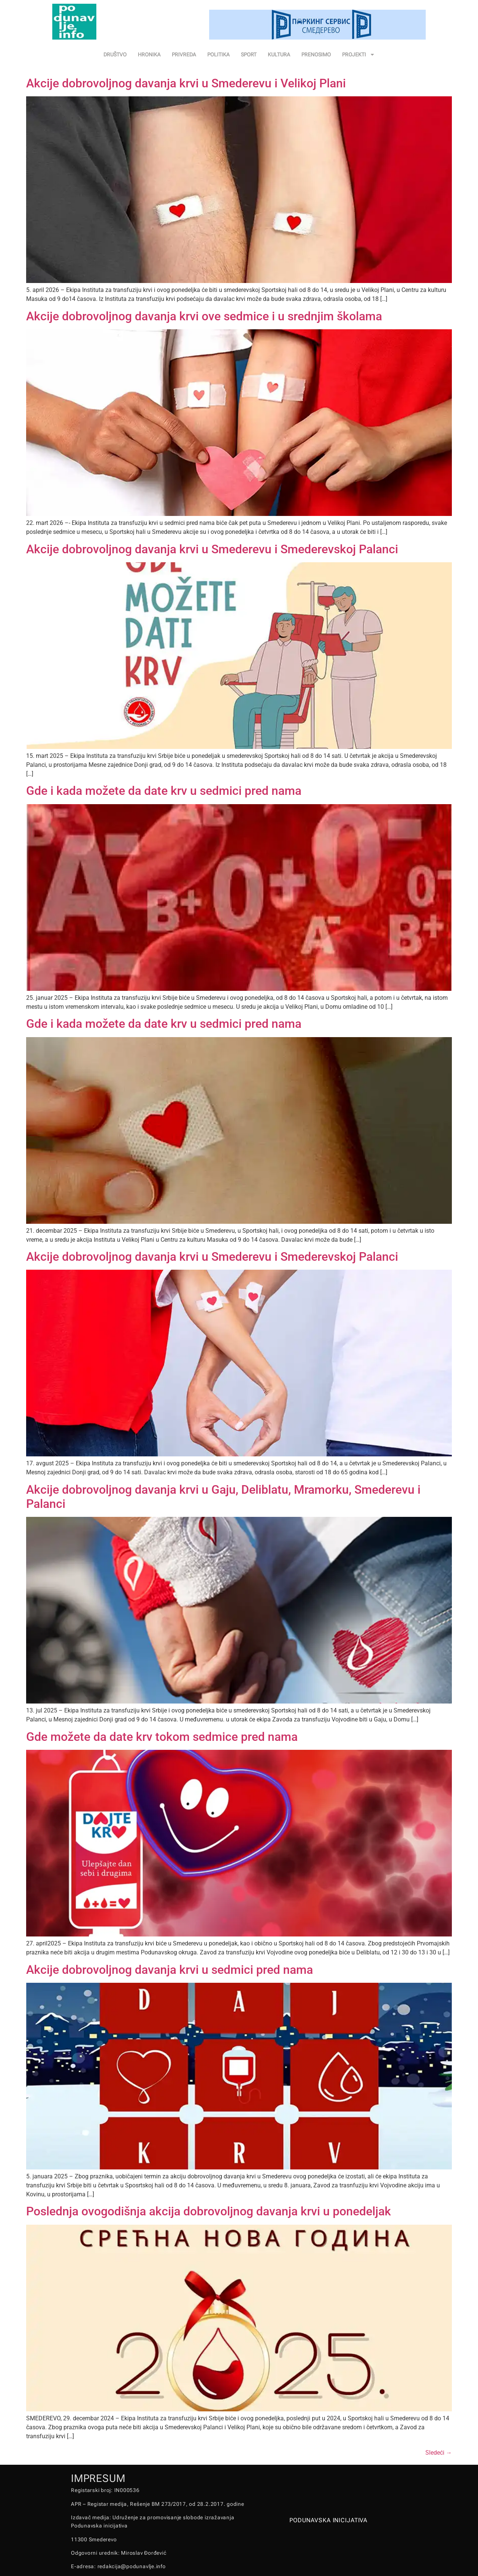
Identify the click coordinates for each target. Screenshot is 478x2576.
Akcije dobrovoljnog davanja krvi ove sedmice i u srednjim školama (204, 316)
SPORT (249, 54)
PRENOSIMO (316, 54)
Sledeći (438, 2452)
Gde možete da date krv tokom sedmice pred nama (162, 1737)
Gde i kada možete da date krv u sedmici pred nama (163, 791)
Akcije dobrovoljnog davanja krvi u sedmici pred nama (169, 1970)
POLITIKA (218, 54)
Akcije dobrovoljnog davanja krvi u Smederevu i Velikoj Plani (186, 83)
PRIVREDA (184, 54)
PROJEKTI (358, 54)
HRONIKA (149, 54)
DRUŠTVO (115, 54)
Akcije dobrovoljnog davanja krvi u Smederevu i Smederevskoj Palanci (212, 549)
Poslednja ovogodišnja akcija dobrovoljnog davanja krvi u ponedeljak (208, 2211)
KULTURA (279, 54)
